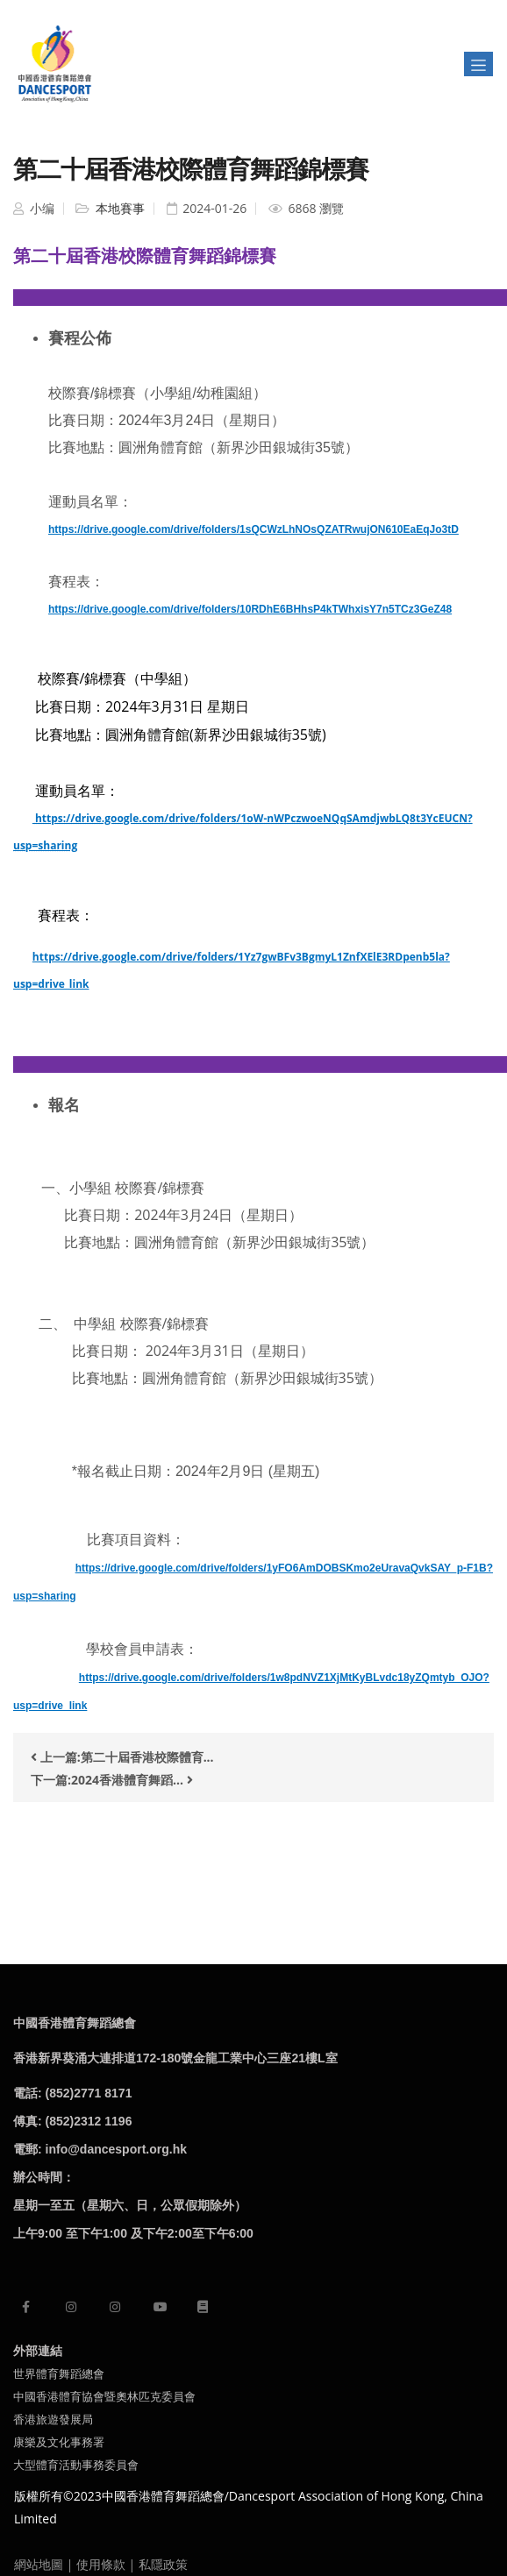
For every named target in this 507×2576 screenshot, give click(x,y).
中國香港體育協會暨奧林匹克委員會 (104, 2396)
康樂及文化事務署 (58, 2442)
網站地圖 (38, 2564)
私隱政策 (163, 2564)
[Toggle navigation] (478, 64)
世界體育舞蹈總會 (58, 2374)
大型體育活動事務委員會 (76, 2465)
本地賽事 (118, 208)
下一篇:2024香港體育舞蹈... (112, 1779)
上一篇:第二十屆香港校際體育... (122, 1757)
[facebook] (26, 2306)
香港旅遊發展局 (53, 2419)
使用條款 (100, 2564)
